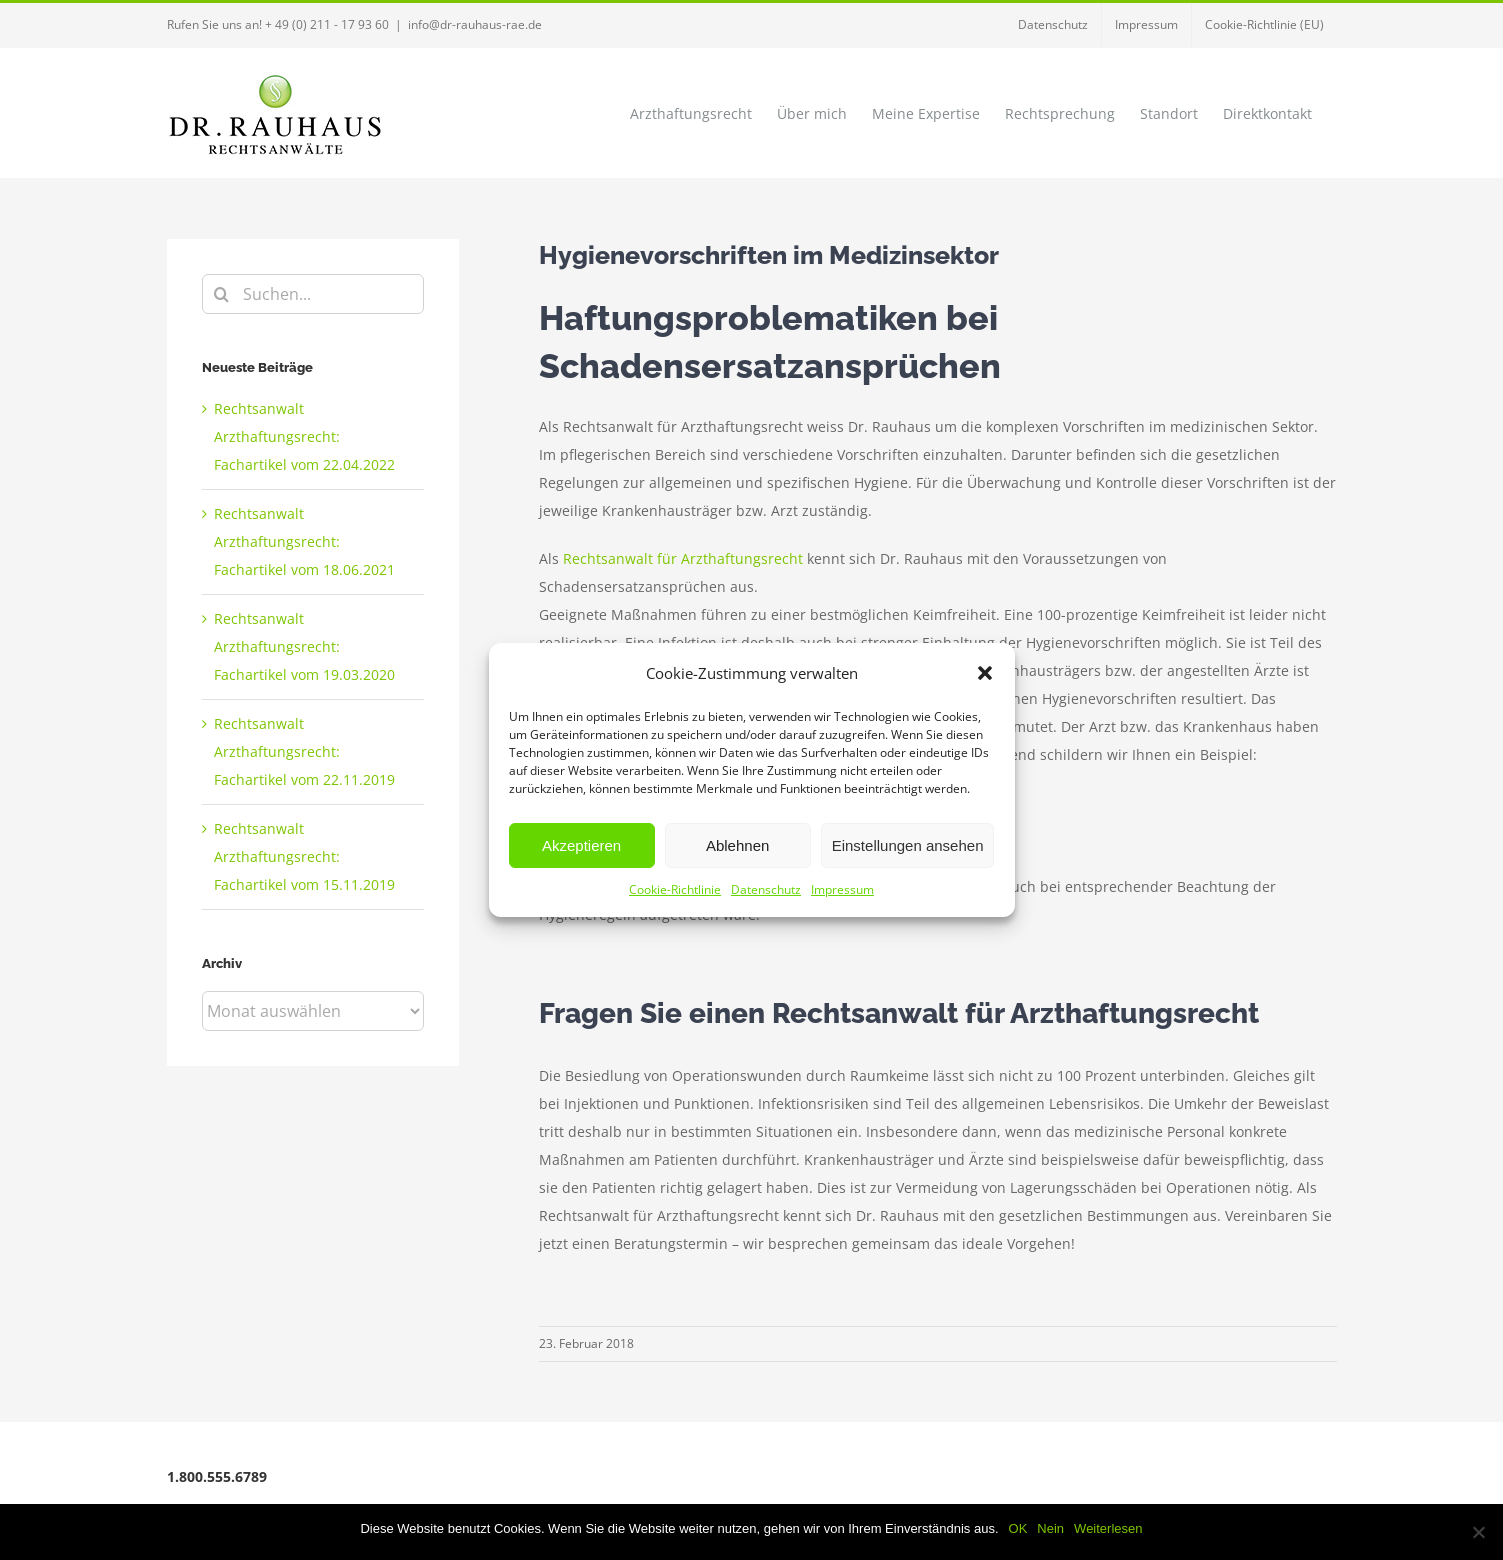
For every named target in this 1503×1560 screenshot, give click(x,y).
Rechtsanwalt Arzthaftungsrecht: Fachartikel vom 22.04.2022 (304, 436)
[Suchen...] (313, 294)
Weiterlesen (1108, 1528)
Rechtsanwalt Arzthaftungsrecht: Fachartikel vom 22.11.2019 (304, 751)
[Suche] (222, 294)
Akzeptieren (581, 845)
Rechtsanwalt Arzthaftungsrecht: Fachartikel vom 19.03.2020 (304, 646)
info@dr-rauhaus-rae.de (475, 24)
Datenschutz (766, 889)
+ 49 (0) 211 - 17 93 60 (327, 24)
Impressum (842, 889)
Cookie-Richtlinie (675, 889)
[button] (985, 673)
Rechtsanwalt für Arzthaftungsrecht (683, 558)
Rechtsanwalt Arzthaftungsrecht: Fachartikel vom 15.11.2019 (304, 856)
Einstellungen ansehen (908, 845)
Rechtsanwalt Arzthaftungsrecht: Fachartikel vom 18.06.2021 (304, 541)
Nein (1050, 1528)
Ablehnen (737, 845)
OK (1018, 1528)
